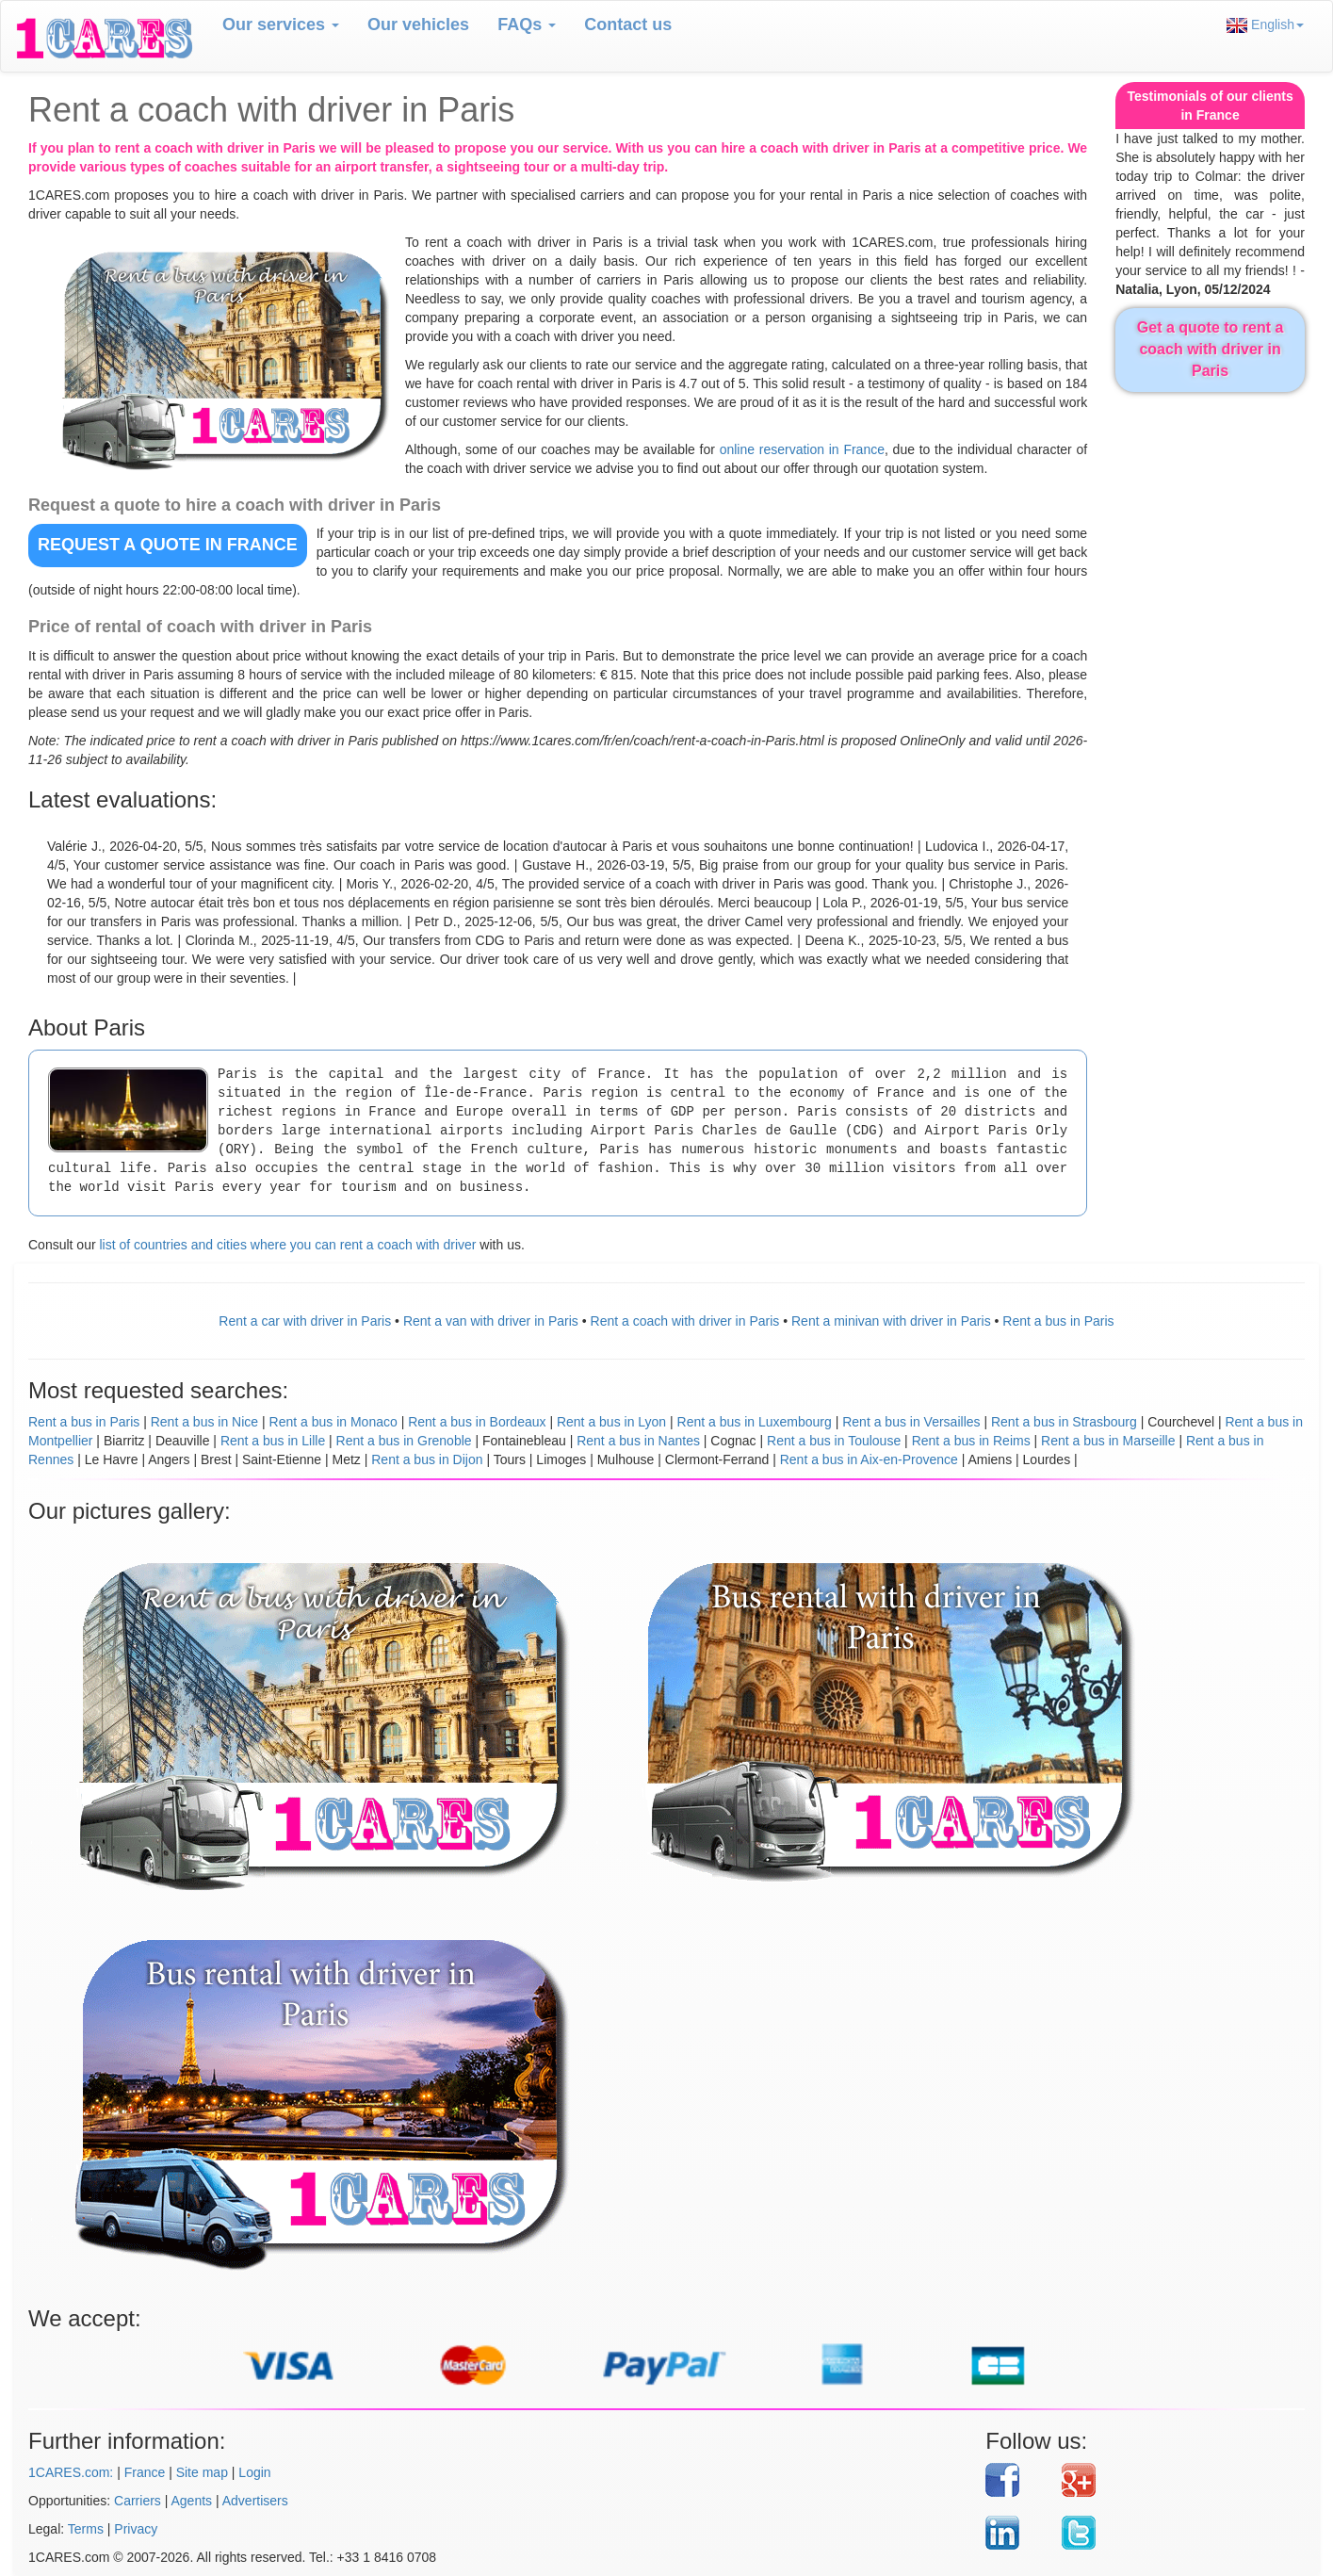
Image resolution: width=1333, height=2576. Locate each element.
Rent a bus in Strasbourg (1064, 1421)
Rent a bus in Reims (971, 1440)
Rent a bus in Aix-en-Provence (869, 1459)
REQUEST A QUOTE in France (168, 544)
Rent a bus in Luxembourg (754, 1421)
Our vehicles (418, 24)
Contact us (628, 24)
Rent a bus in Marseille (1108, 1440)
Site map (202, 2472)
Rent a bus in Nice (204, 1421)
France (145, 2472)
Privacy (135, 2528)
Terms (86, 2528)
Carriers (137, 2500)
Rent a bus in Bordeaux (476, 1421)
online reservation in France (802, 449)
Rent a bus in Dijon (426, 1459)
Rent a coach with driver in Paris (685, 1321)
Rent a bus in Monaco (333, 1421)
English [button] (1265, 25)
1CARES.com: (70, 2472)
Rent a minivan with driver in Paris (891, 1321)
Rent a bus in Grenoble (404, 1440)
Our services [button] (280, 24)
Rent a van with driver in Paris (490, 1321)
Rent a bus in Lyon (611, 1421)
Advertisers (255, 2500)
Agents (192, 2500)
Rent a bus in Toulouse (834, 1440)
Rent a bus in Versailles (911, 1421)
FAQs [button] (526, 24)
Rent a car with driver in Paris (305, 1321)
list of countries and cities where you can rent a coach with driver (287, 1244)
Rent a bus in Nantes (638, 1440)
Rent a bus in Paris (1058, 1321)
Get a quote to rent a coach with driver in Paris (1210, 349)
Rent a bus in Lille (272, 1440)
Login (254, 2472)
